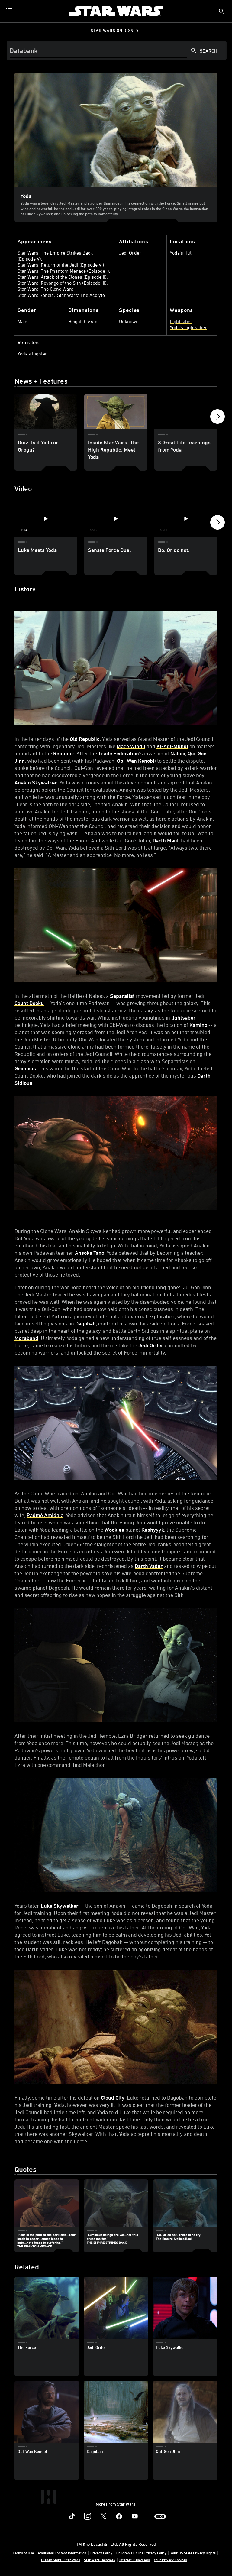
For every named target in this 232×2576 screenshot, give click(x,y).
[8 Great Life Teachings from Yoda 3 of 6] (185, 411)
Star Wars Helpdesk (99, 2560)
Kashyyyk (152, 1529)
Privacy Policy (101, 2553)
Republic (63, 753)
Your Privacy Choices (170, 2560)
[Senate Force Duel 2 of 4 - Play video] (115, 519)
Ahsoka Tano (89, 1253)
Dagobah (85, 1323)
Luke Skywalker (60, 1906)
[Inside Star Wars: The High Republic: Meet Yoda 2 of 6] (115, 411)
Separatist (122, 996)
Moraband (26, 1338)
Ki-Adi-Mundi (172, 746)
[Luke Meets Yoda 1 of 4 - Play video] (45, 519)
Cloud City (112, 2097)
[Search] (117, 50)
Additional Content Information (62, 2553)
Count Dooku (29, 1003)
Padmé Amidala (45, 1515)
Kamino (198, 1025)
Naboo (177, 753)
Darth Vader (149, 1566)
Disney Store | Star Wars (60, 2560)
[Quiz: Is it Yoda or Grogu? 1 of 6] (45, 411)
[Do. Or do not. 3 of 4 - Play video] (185, 519)
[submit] (221, 11)
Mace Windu (131, 746)
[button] (217, 418)
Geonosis (25, 1068)
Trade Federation (118, 753)
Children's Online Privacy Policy (141, 2553)
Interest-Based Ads (134, 2560)
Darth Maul (166, 840)
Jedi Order (150, 1345)
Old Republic (85, 739)
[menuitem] (10, 11)
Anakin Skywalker (35, 782)
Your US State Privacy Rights (193, 2553)
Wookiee (114, 1529)
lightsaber (183, 1017)
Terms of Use (23, 2553)
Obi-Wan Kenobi (135, 761)
